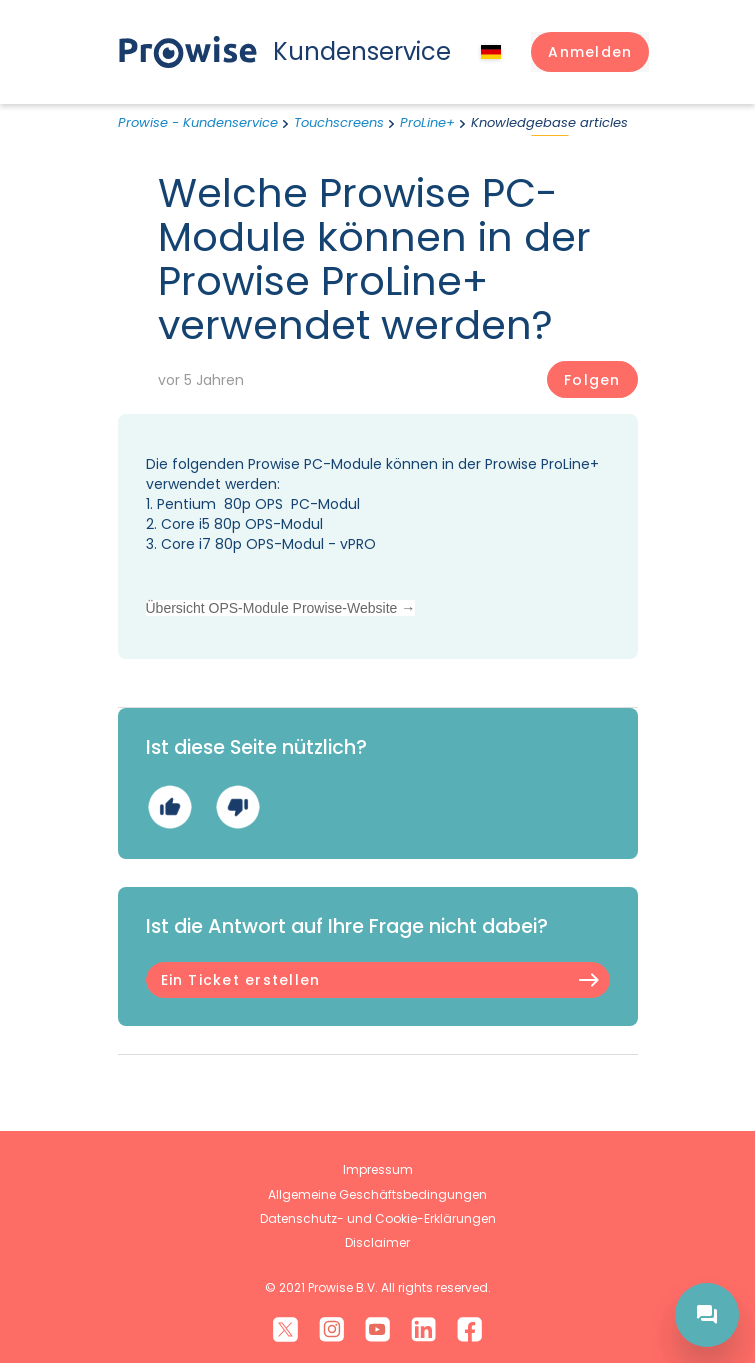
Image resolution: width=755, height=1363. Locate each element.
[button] (590, 52)
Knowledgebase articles (549, 122)
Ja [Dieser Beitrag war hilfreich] (169, 807)
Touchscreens (339, 122)
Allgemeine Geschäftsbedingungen (377, 1194)
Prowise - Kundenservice (198, 122)
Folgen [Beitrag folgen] (592, 380)
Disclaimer (377, 1242)
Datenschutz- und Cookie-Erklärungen (378, 1218)
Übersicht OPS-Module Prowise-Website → (281, 608)
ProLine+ (427, 122)
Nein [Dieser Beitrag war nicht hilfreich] (237, 807)
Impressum (378, 1169)
